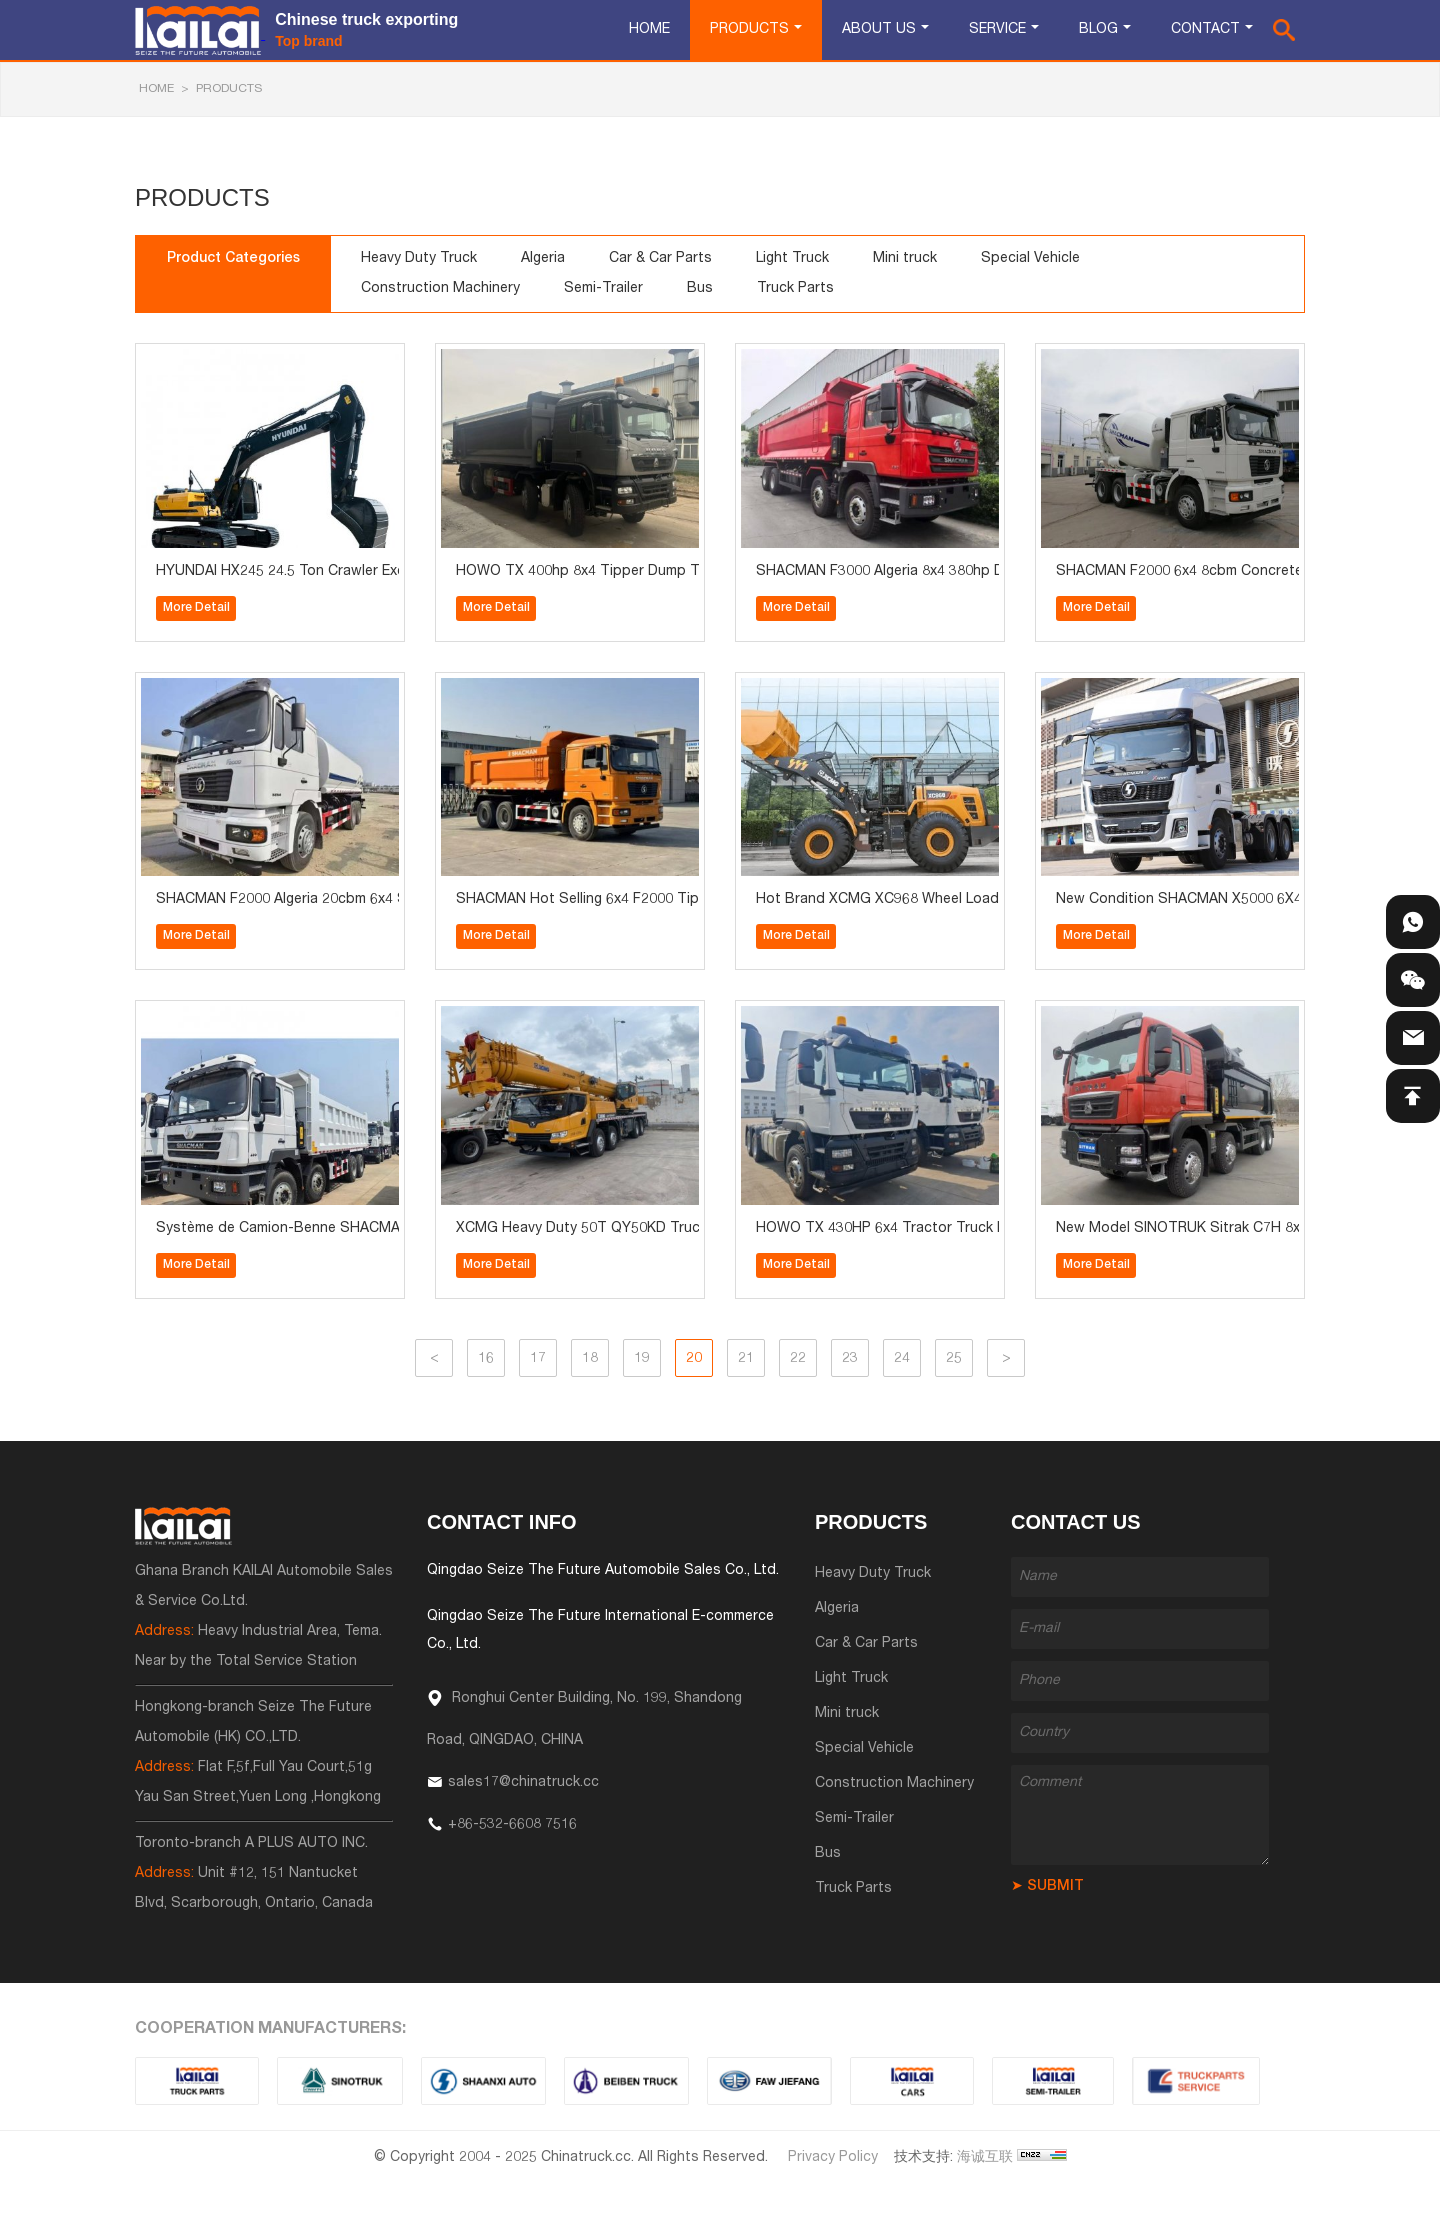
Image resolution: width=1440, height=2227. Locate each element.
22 (798, 1359)
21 (746, 1359)
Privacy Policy (833, 2158)
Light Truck (792, 259)
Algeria (543, 259)
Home (649, 30)
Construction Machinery (440, 289)
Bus (700, 289)
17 (538, 1359)
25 (954, 1359)
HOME (156, 89)
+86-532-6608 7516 (512, 1825)
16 (486, 1359)
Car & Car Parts (660, 259)
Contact (1205, 30)
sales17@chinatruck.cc (523, 1783)
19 (642, 1359)
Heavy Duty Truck (419, 259)
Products (749, 30)
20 (694, 1359)
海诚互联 (985, 2158)
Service (997, 30)
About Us (879, 30)
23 (850, 1359)
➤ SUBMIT (1047, 1887)
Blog (1098, 30)
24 (902, 1359)
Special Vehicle (1030, 259)
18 (590, 1359)
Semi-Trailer (603, 289)
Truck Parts (795, 289)
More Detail (196, 608)
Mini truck (905, 259)
